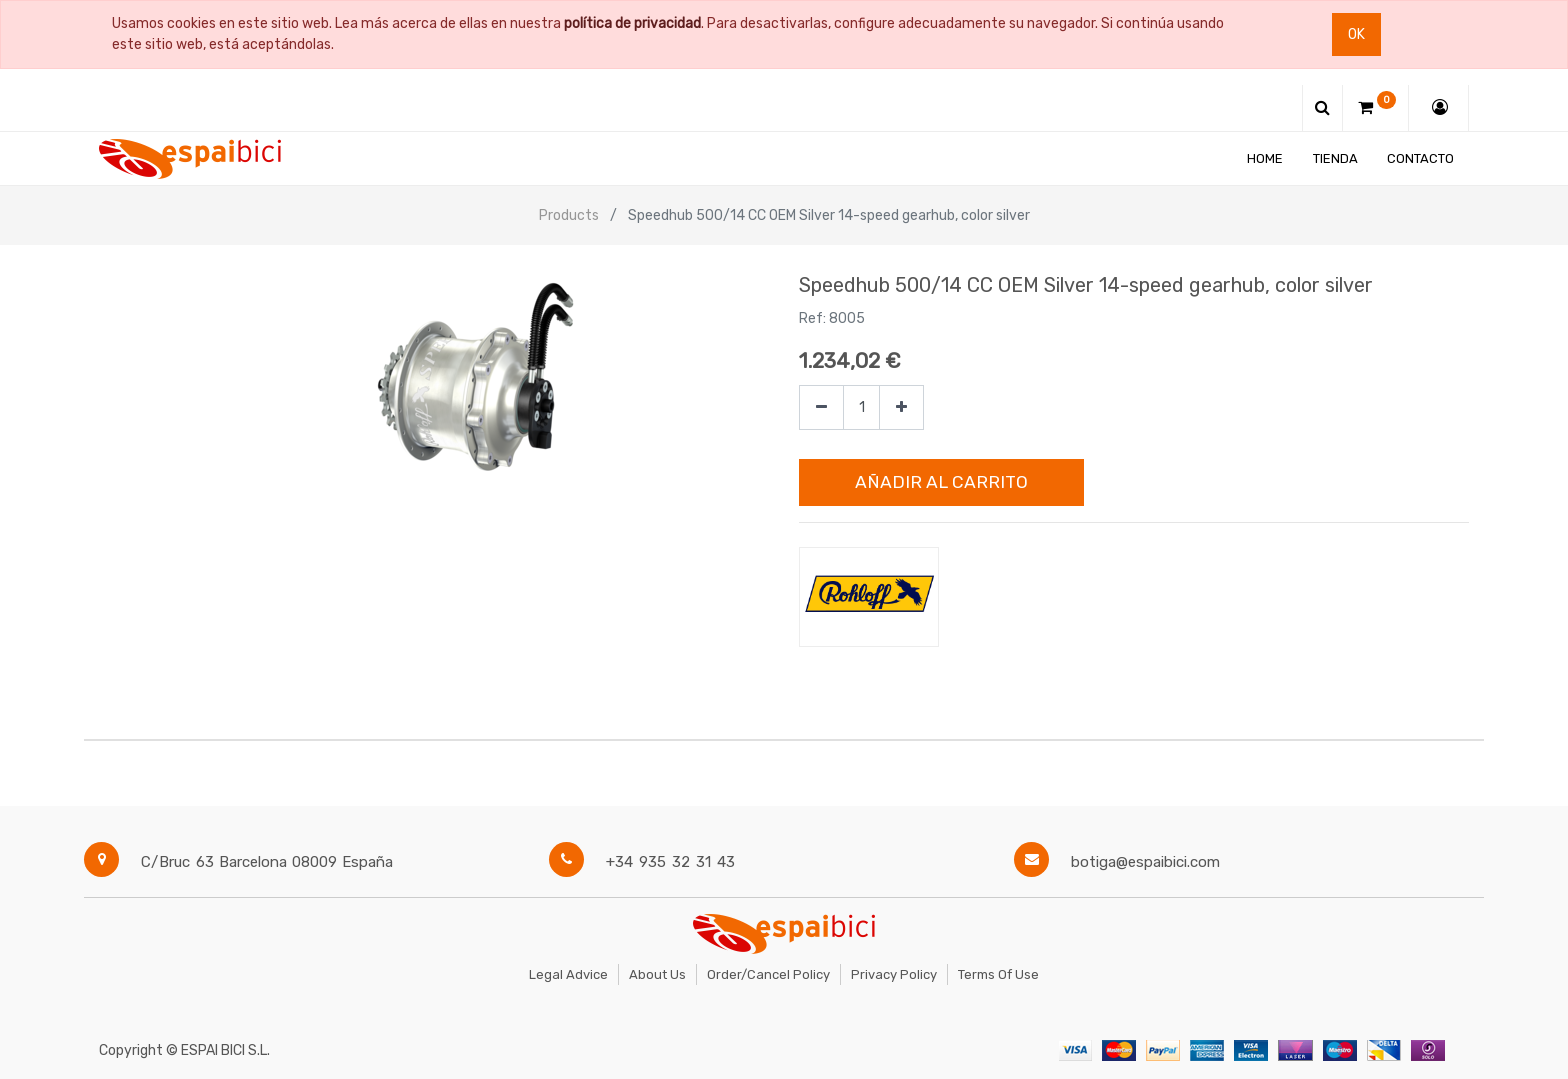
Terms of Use (998, 974)
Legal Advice (568, 974)
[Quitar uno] (821, 407)
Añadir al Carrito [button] (941, 482)
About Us (657, 974)
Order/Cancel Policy (768, 974)
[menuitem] (1265, 158)
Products (569, 215)
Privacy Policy (894, 974)
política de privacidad (632, 23)
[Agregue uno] (901, 407)
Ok (1356, 34)
